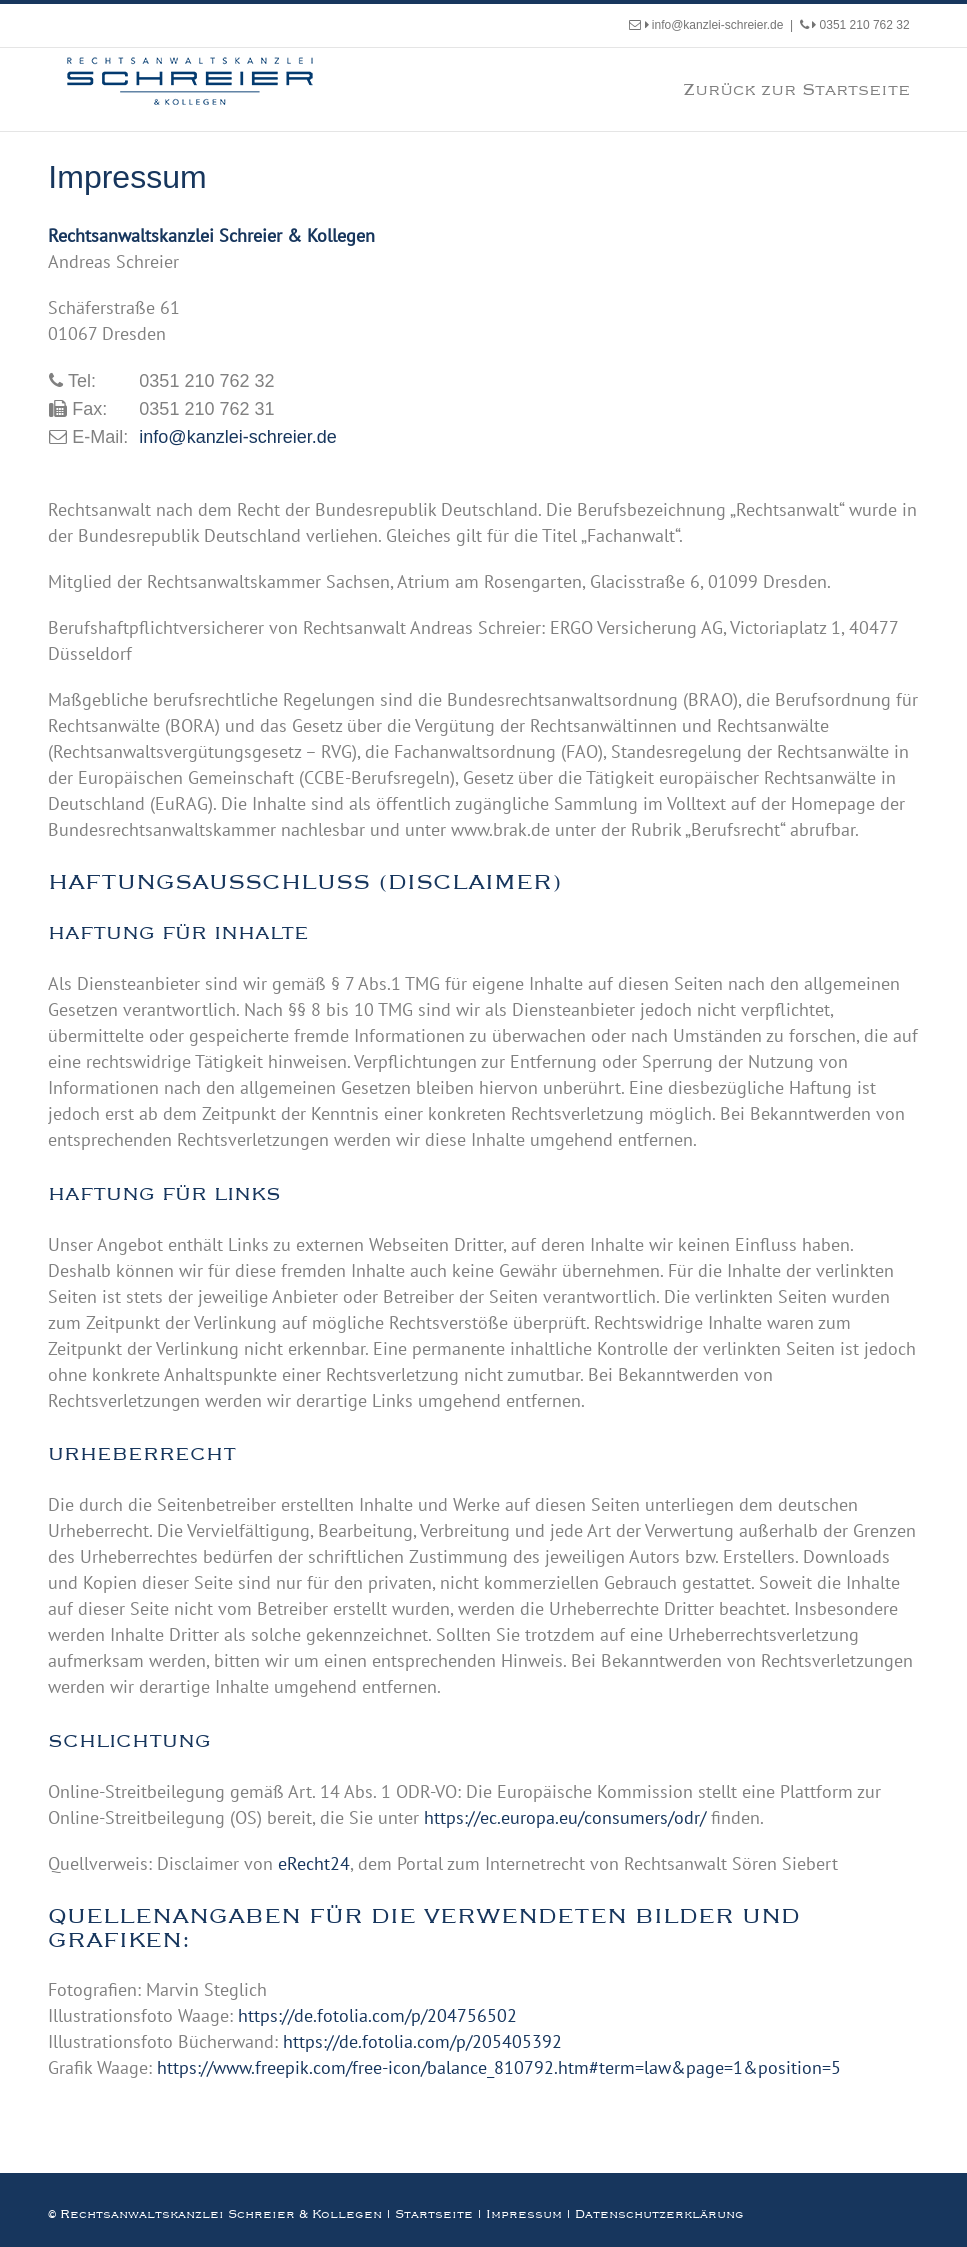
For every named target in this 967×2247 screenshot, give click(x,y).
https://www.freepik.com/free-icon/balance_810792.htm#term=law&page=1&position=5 (499, 2067)
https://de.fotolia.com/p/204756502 (377, 2015)
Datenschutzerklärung (659, 2214)
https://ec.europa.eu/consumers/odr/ (565, 1817)
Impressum (524, 2214)
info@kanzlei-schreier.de (714, 25)
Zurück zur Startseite (796, 89)
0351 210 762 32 (860, 25)
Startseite (434, 2214)
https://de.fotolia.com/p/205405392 (422, 2041)
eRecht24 (314, 1863)
